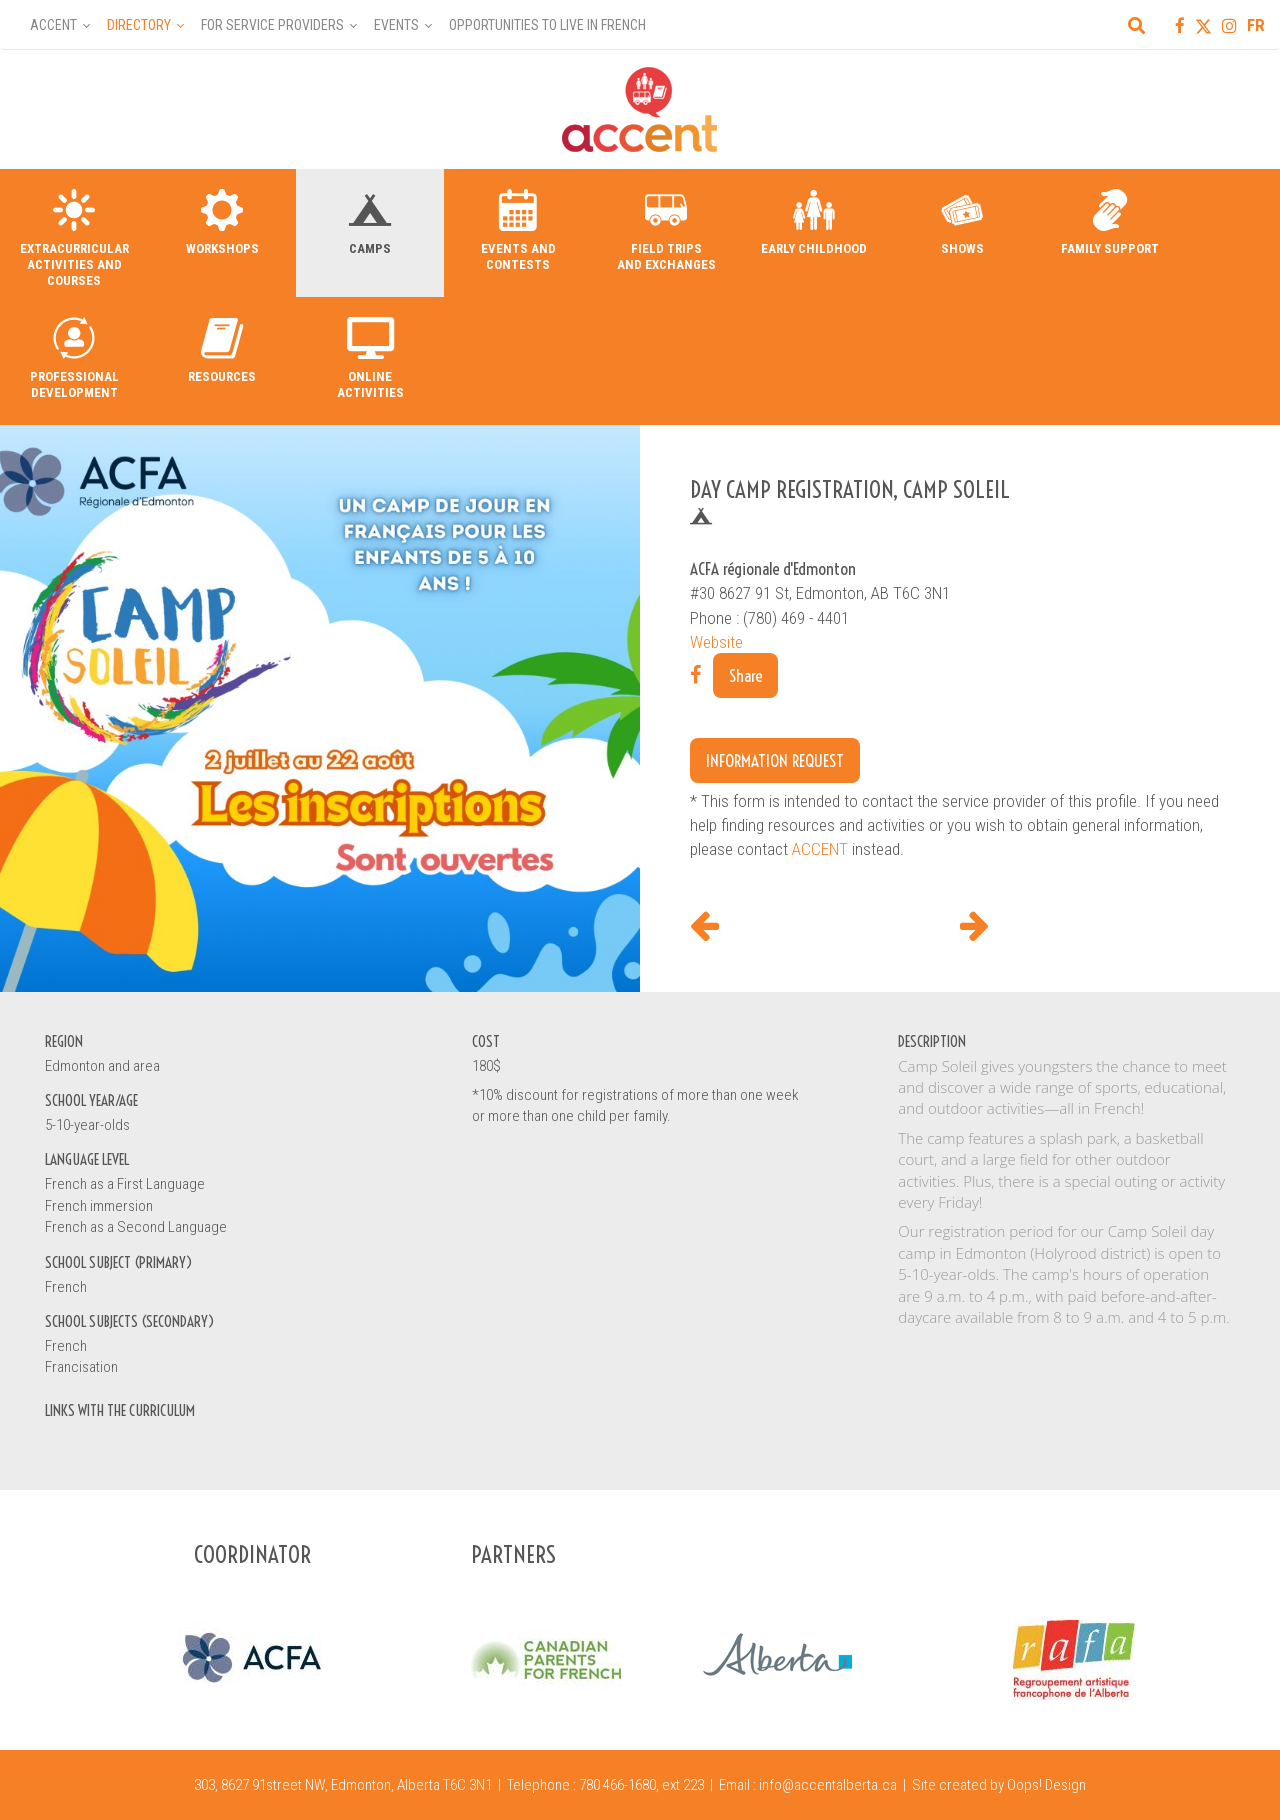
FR (1256, 25)
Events (396, 25)
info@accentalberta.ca (828, 1785)
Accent (53, 25)
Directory (139, 25)
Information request (775, 760)
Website (716, 642)
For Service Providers (272, 25)
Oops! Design (1046, 1785)
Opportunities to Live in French (547, 25)
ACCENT (820, 849)
